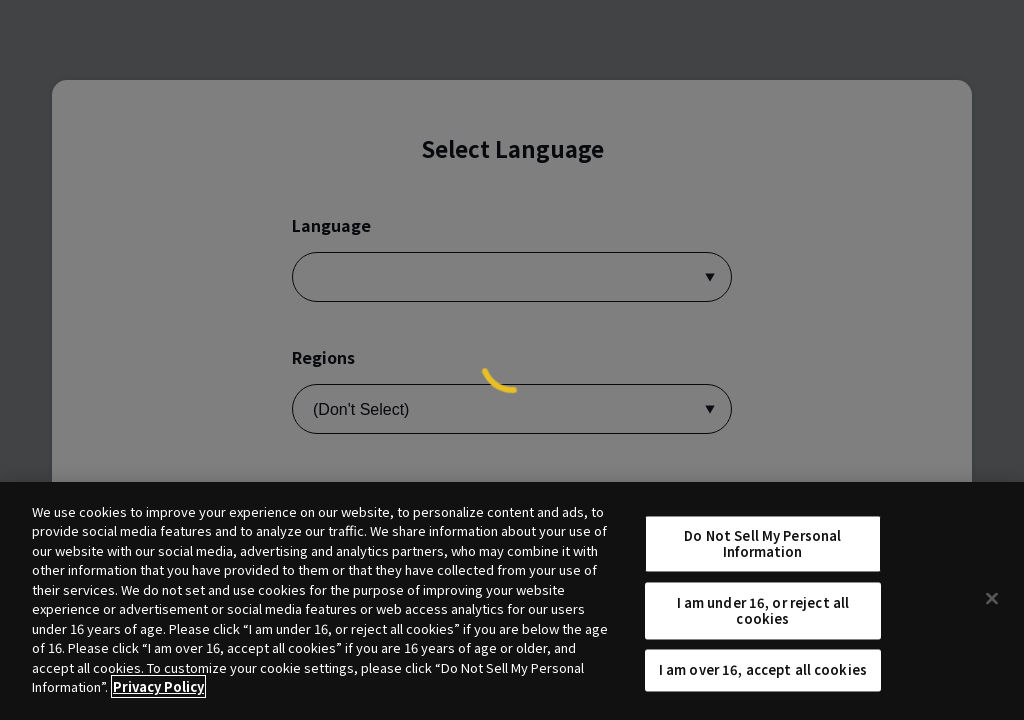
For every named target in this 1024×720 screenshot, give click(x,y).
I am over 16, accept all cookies (763, 670)
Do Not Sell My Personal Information (762, 543)
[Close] (992, 598)
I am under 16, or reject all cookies (763, 611)
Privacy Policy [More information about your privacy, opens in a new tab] (158, 686)
